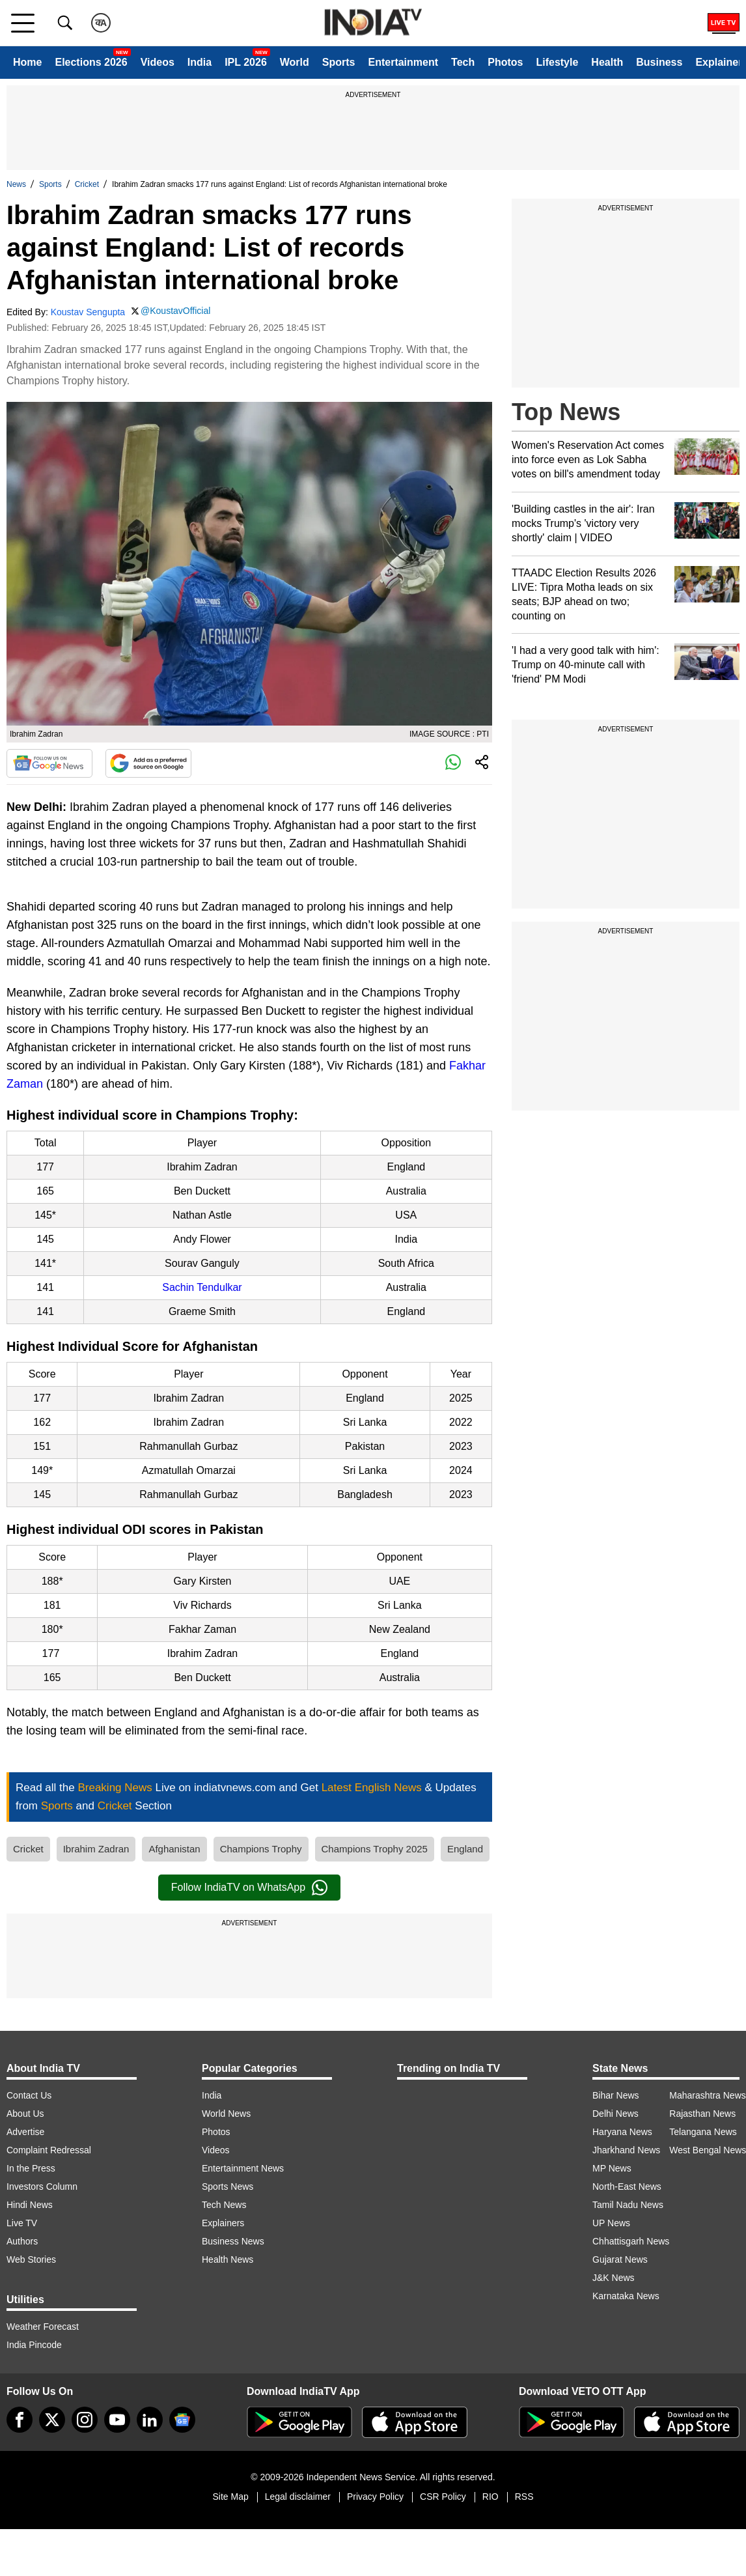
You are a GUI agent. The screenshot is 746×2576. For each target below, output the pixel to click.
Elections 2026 (91, 62)
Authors (22, 2241)
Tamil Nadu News (627, 2205)
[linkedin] (150, 2420)
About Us (25, 2113)
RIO (490, 2496)
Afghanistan (174, 1848)
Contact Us (29, 2095)
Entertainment (403, 62)
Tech (463, 62)
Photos (505, 62)
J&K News (613, 2277)
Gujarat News (620, 2259)
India (199, 62)
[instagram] (85, 2420)
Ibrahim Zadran (96, 1848)
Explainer (718, 62)
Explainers (223, 2223)
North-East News (626, 2186)
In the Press (31, 2168)
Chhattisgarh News (630, 2241)
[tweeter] (52, 2420)
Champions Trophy (261, 1848)
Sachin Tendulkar (202, 1287)
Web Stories (31, 2259)
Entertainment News (243, 2168)
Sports (338, 62)
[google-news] (182, 2420)
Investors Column (42, 2186)
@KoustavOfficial (175, 310)
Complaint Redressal (49, 2150)
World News (226, 2113)
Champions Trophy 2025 (375, 1848)
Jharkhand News (626, 2150)
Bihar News (615, 2095)
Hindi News (30, 2205)
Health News (227, 2259)
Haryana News (622, 2132)
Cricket (87, 184)
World (294, 62)
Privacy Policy (375, 2496)
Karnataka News (625, 2296)
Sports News (227, 2186)
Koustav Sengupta (88, 312)
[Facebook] (20, 2420)
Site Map (230, 2496)
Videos (157, 62)
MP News (611, 2168)
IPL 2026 (246, 62)
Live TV (22, 2223)
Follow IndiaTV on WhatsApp (249, 1887)
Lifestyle (557, 62)
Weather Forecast (43, 2326)
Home (27, 62)
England (465, 1848)
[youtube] (117, 2420)
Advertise (25, 2132)
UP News (611, 2223)
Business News (233, 2241)
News (16, 184)
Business (659, 62)
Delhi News (615, 2113)
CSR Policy (443, 2496)
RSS (524, 2496)
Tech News (224, 2205)
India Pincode (34, 2345)
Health (607, 62)
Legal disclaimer (298, 2496)
